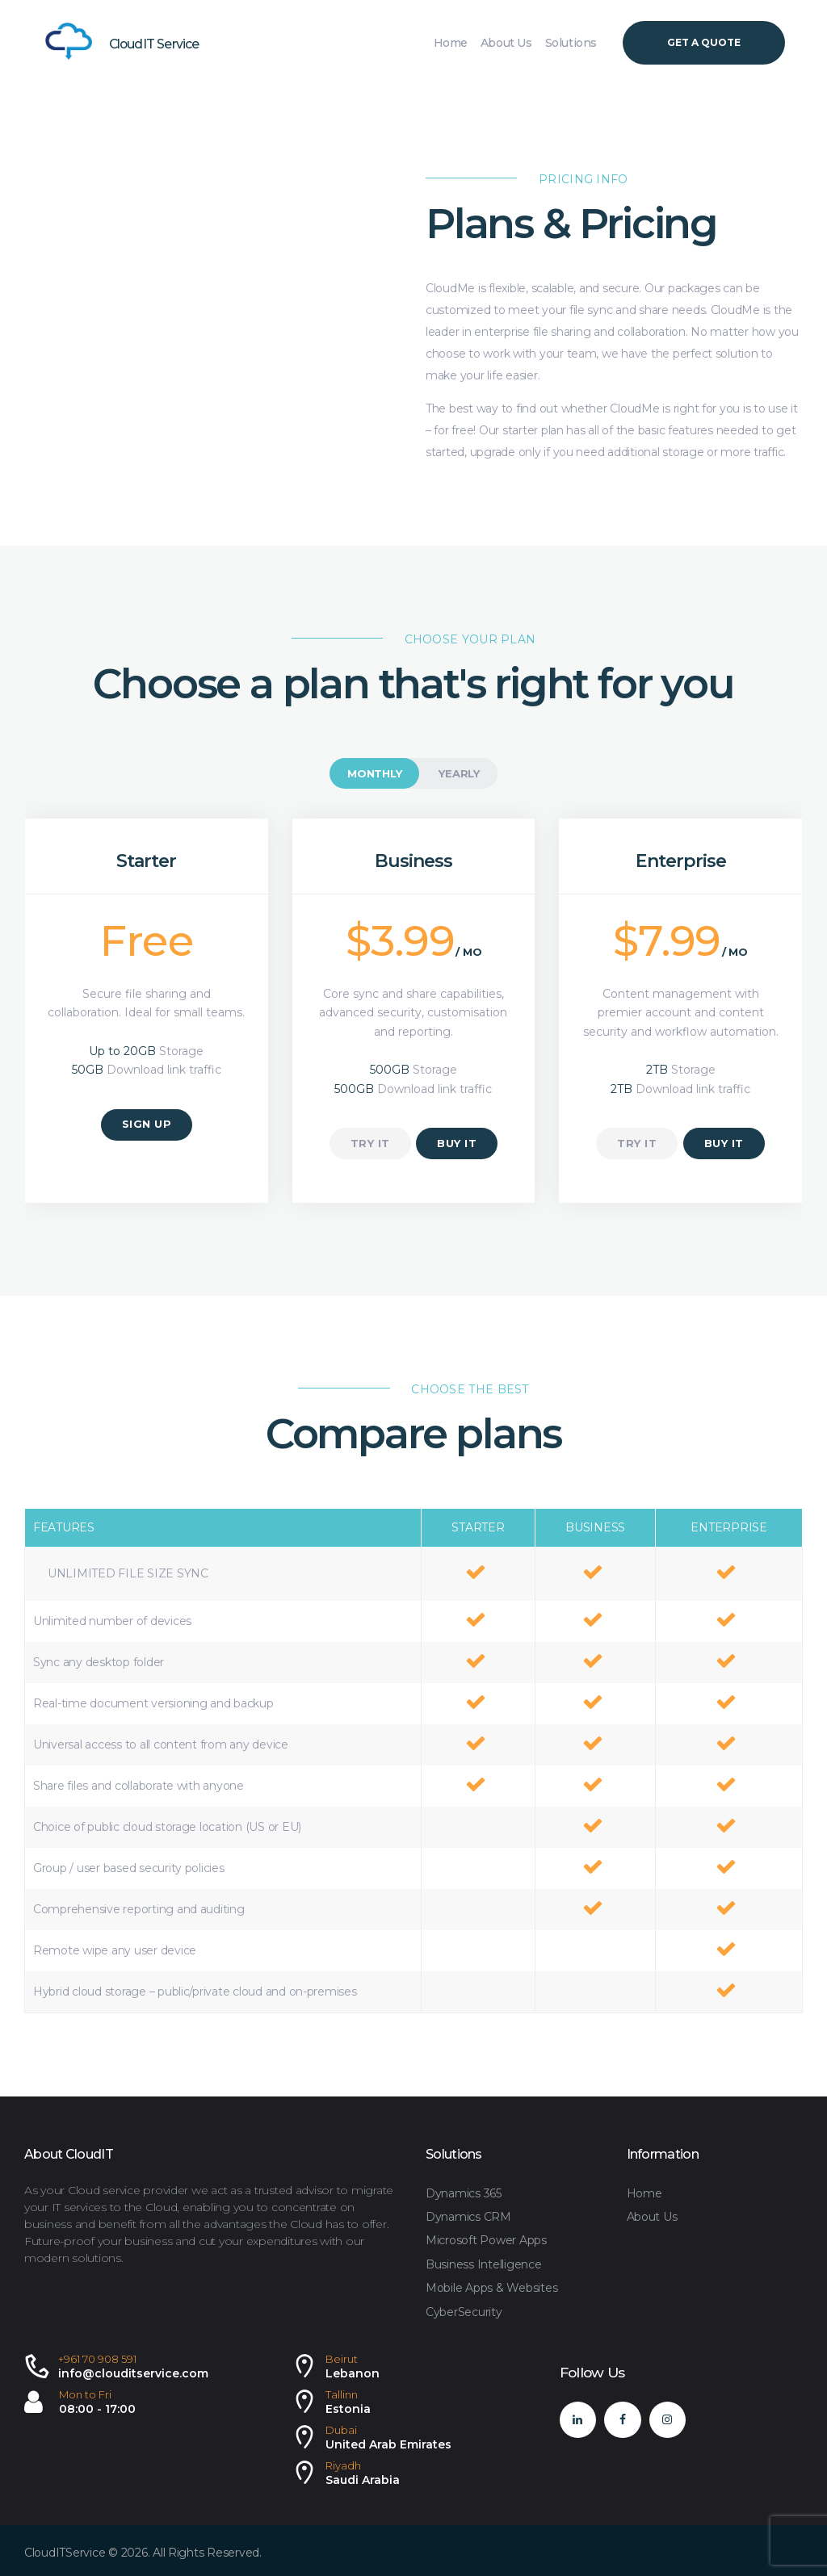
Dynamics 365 (464, 2193)
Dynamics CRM (468, 2216)
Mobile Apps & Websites (491, 2288)
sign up (147, 1123)
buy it (456, 1143)
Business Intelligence (484, 2264)
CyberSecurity (464, 2312)
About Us (652, 2216)
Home (644, 2193)
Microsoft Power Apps (486, 2240)
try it (370, 1143)
